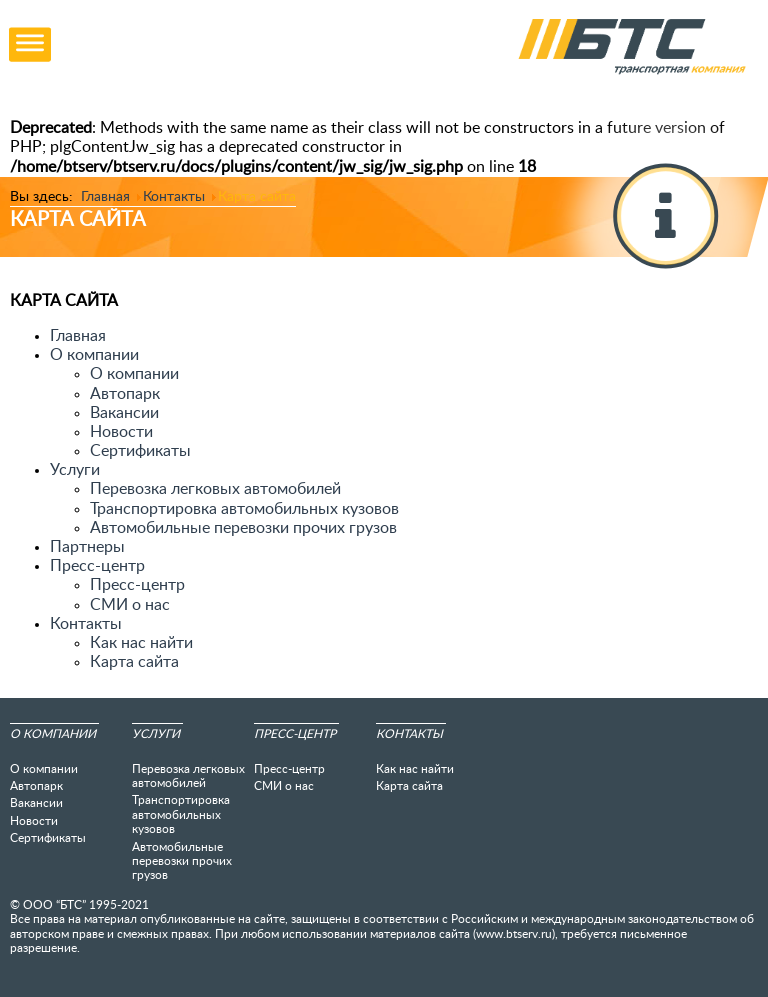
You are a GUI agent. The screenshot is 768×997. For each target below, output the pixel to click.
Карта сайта (134, 662)
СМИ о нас (130, 605)
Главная (78, 336)
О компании (134, 374)
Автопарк (125, 394)
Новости (121, 432)
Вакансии (124, 413)
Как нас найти (141, 643)
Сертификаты (140, 451)
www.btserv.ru (514, 934)
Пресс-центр (137, 585)
